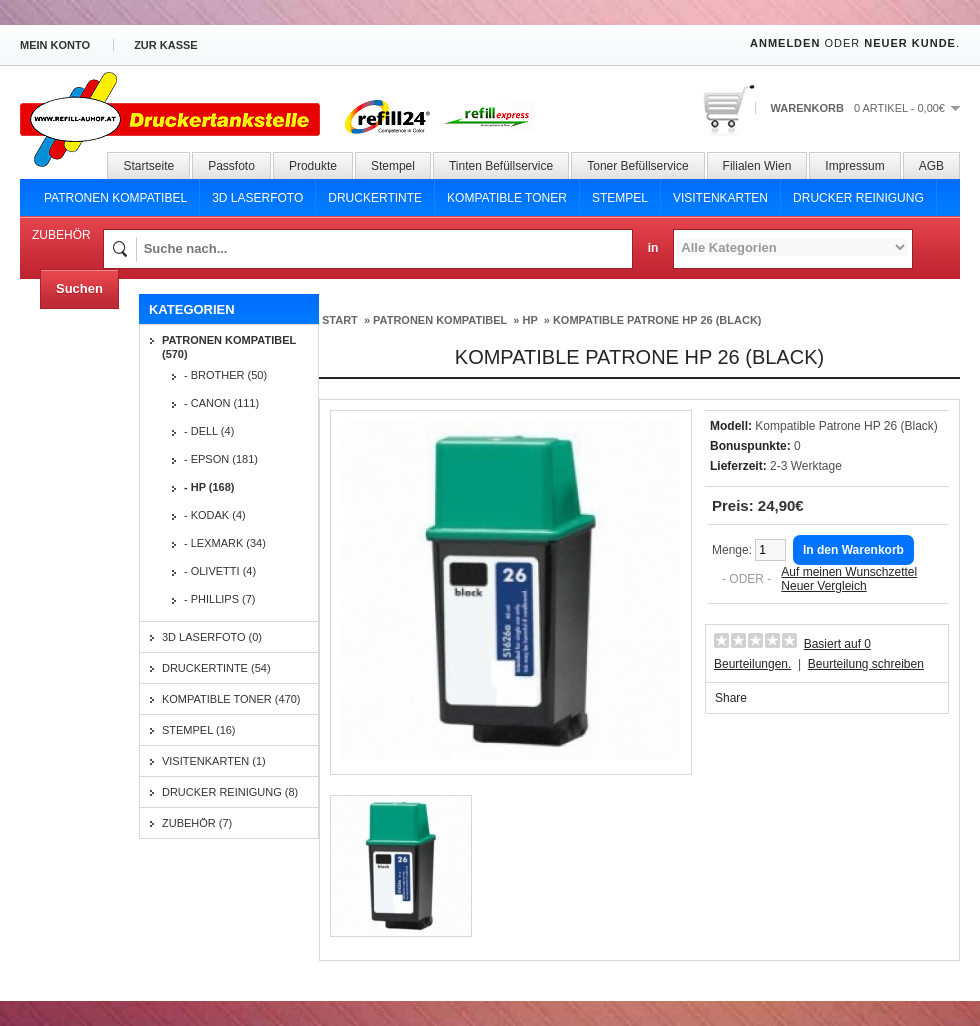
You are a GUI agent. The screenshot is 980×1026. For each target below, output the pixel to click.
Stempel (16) (199, 730)
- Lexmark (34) (225, 543)
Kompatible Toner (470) (231, 699)
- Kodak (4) (215, 515)
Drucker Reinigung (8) (230, 792)
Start (340, 320)
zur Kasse (166, 45)
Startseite (148, 166)
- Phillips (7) (220, 599)
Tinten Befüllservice (501, 166)
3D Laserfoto (257, 198)
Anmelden (785, 43)
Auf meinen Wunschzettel (849, 572)
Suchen (79, 288)
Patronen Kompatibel (115, 198)
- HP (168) (209, 487)
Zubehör (61, 235)
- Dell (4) (209, 431)
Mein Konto (55, 45)
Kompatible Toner (507, 198)
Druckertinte (375, 198)
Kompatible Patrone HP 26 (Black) (657, 320)
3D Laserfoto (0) (212, 637)
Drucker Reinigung (858, 198)
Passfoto (231, 166)
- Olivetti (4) (220, 571)
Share (731, 698)
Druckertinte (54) (216, 668)
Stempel (393, 166)
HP (529, 320)
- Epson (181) (221, 459)
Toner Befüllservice (637, 166)
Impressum (854, 166)
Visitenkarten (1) (214, 761)
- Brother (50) (225, 375)
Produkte (313, 166)
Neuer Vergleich (823, 586)
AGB (931, 166)
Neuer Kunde (910, 43)
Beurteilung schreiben (866, 664)
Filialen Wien (757, 166)
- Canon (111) (221, 403)
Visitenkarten (720, 198)
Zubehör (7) (197, 823)
